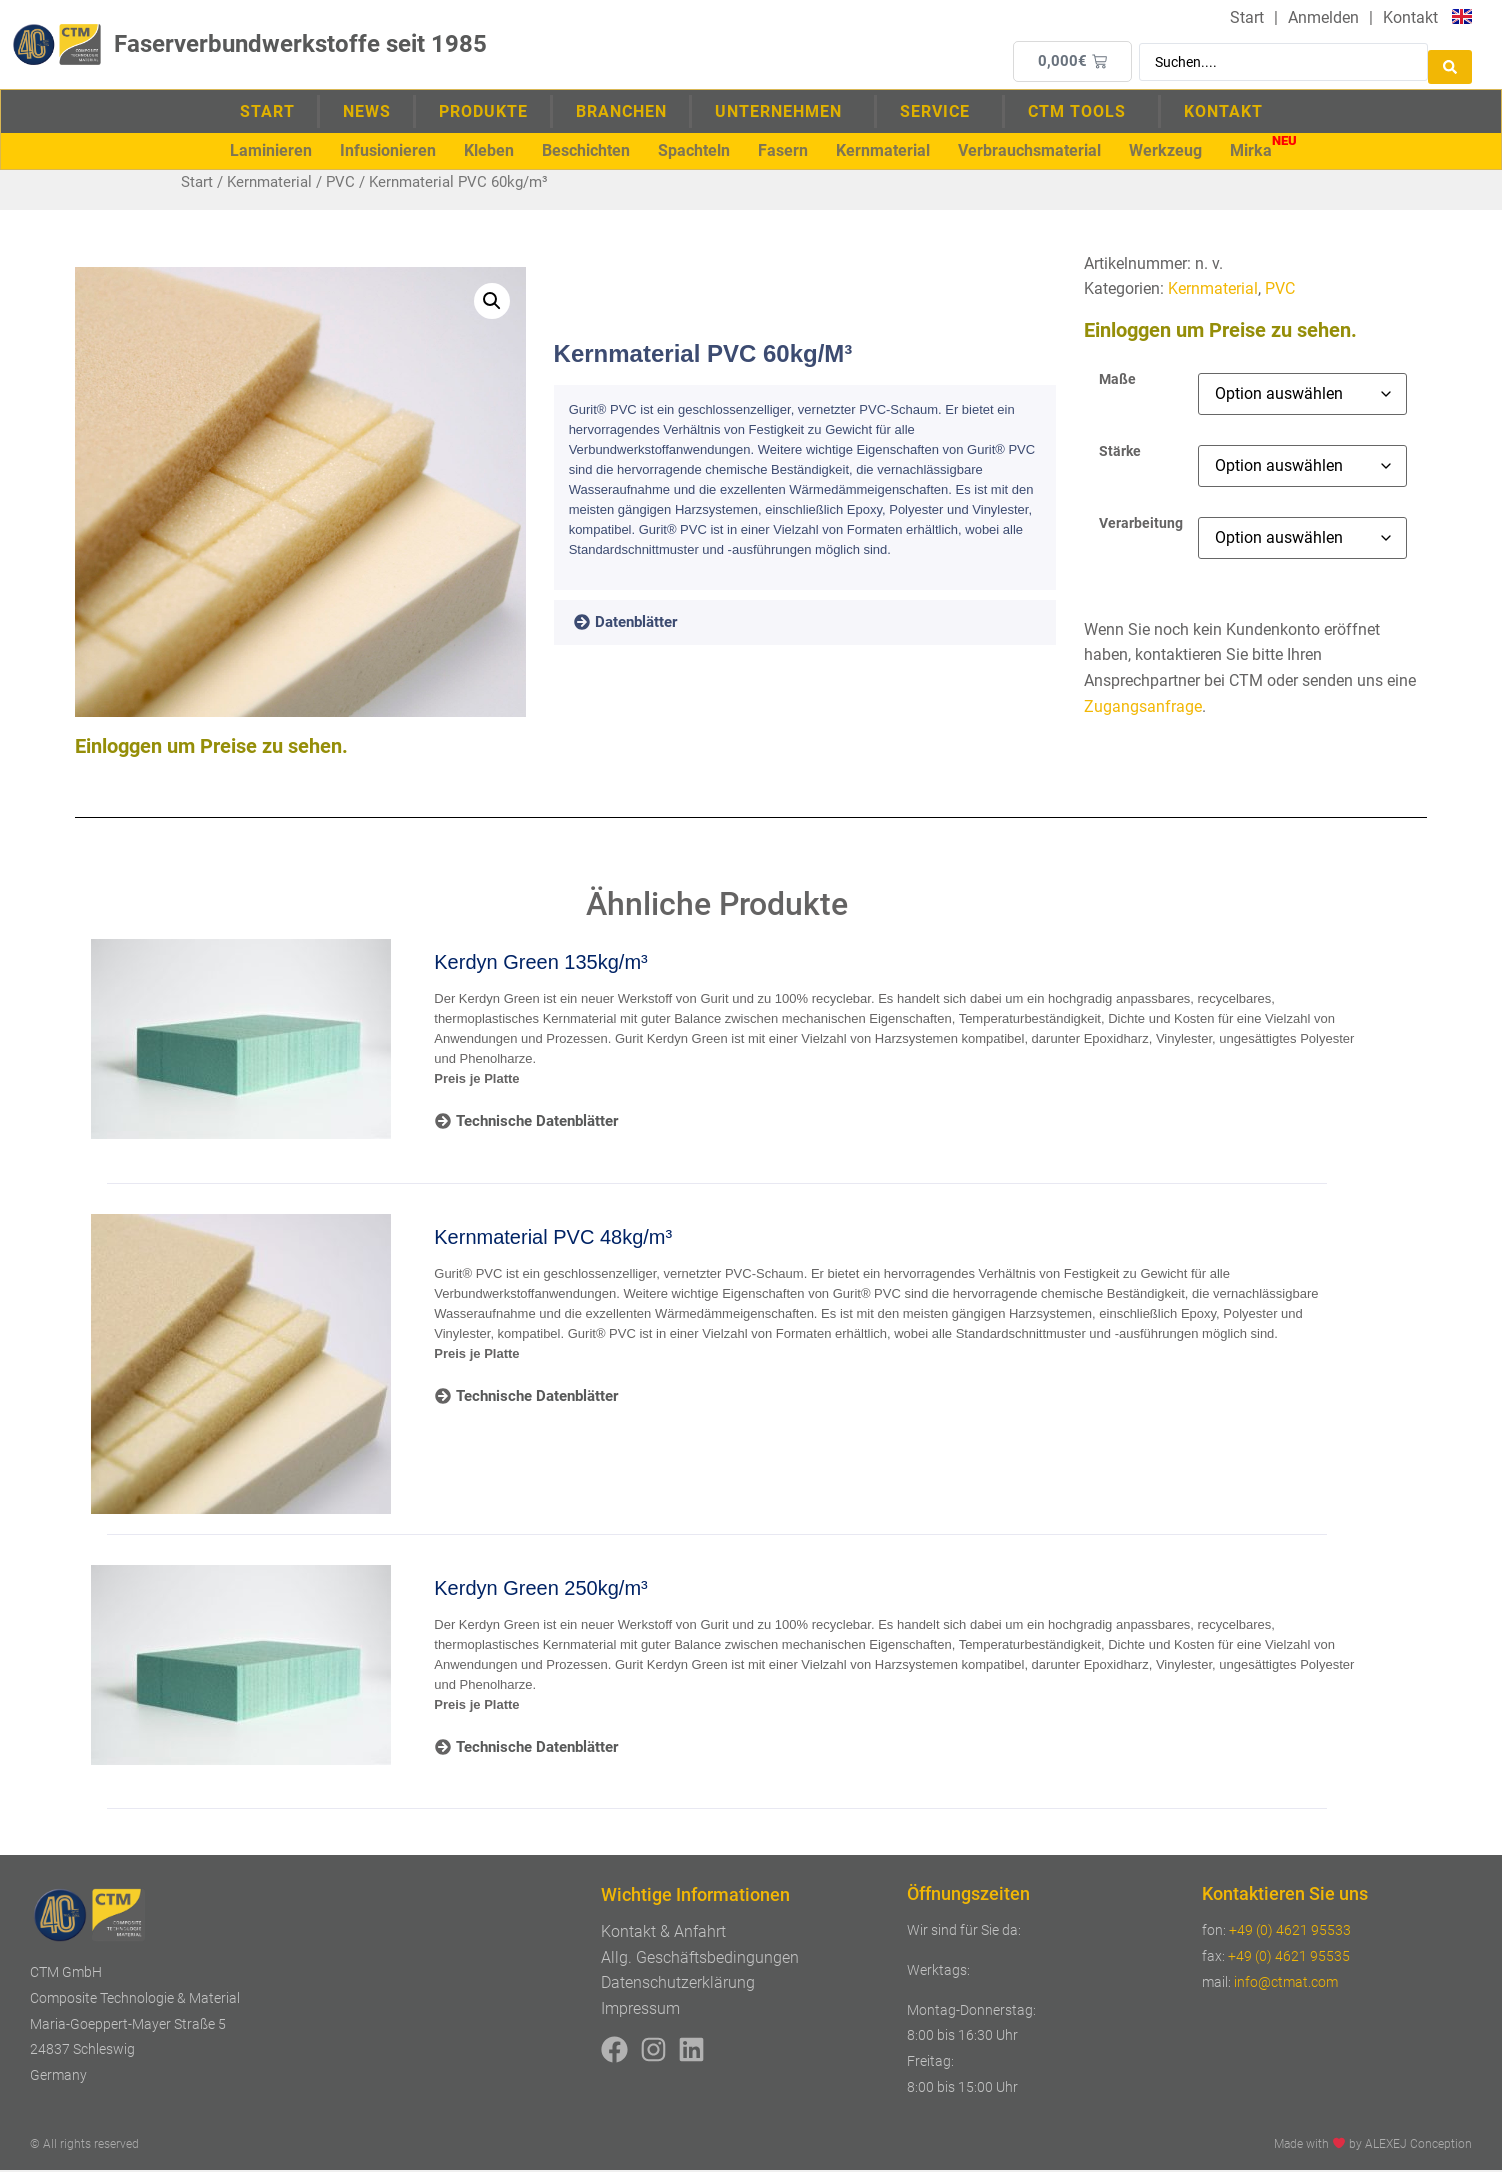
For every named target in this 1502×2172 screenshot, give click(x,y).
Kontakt (1223, 112)
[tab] (654, 625)
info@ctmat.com (1286, 1984)
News (367, 112)
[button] (271, 152)
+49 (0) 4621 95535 (1289, 1958)
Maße (1117, 382)
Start (267, 112)
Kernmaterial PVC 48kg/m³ (553, 1239)
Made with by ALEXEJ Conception (1373, 2146)
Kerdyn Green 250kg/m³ (540, 1590)
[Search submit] (1450, 62)
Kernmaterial (269, 184)
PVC (340, 184)
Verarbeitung (1141, 526)
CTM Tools (1082, 112)
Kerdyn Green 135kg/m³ (540, 964)
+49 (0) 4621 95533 (1290, 1932)
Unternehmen (783, 112)
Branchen (621, 112)
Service (940, 112)
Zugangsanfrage (1143, 708)
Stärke (1120, 454)
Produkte (483, 112)
